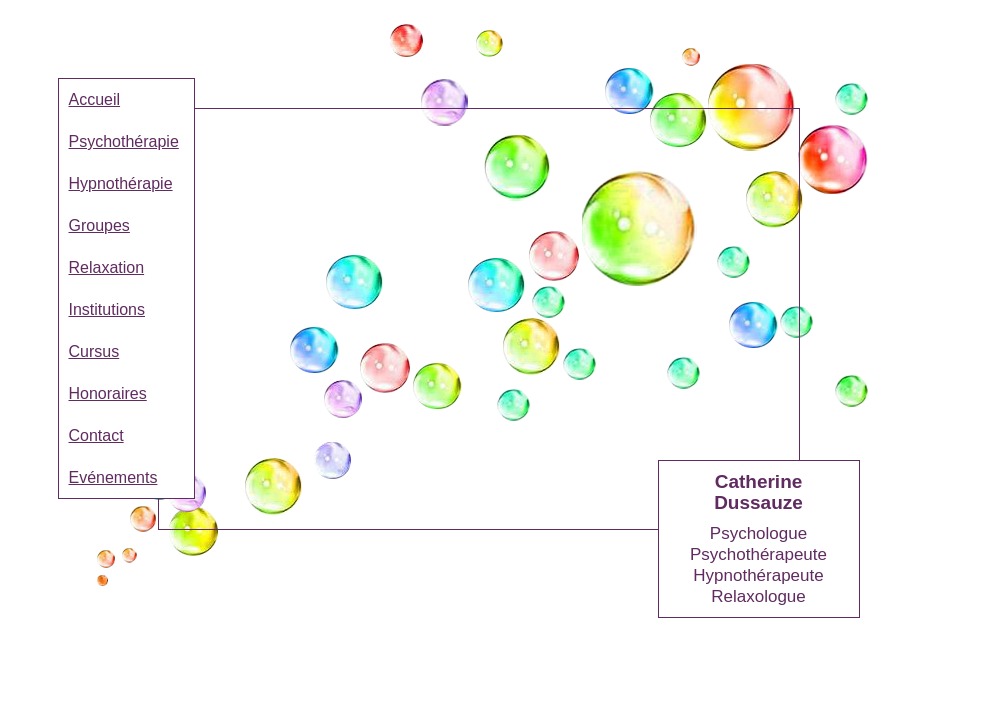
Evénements (113, 477)
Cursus (94, 351)
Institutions (107, 309)
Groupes (99, 225)
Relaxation (107, 267)
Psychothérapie (124, 141)
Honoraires (108, 393)
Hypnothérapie (121, 183)
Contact (96, 435)
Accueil (95, 99)
